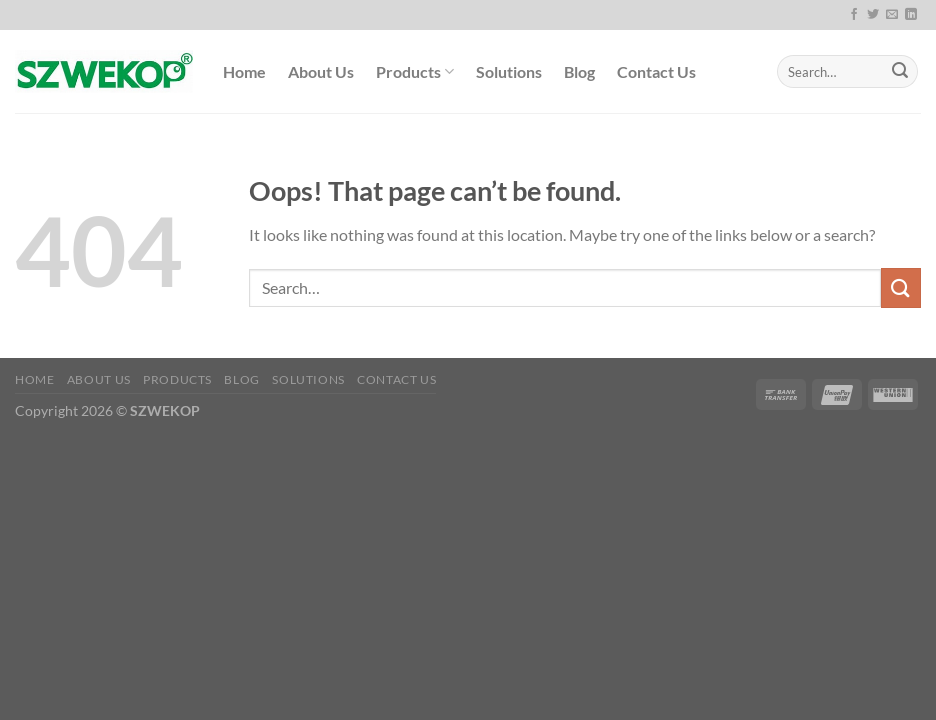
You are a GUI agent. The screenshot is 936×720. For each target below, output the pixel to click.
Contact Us (656, 71)
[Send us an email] (892, 15)
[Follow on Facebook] (854, 15)
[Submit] (900, 72)
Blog (579, 71)
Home (244, 71)
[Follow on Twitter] (873, 15)
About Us (321, 71)
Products (415, 72)
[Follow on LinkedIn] (911, 15)
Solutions (509, 71)
